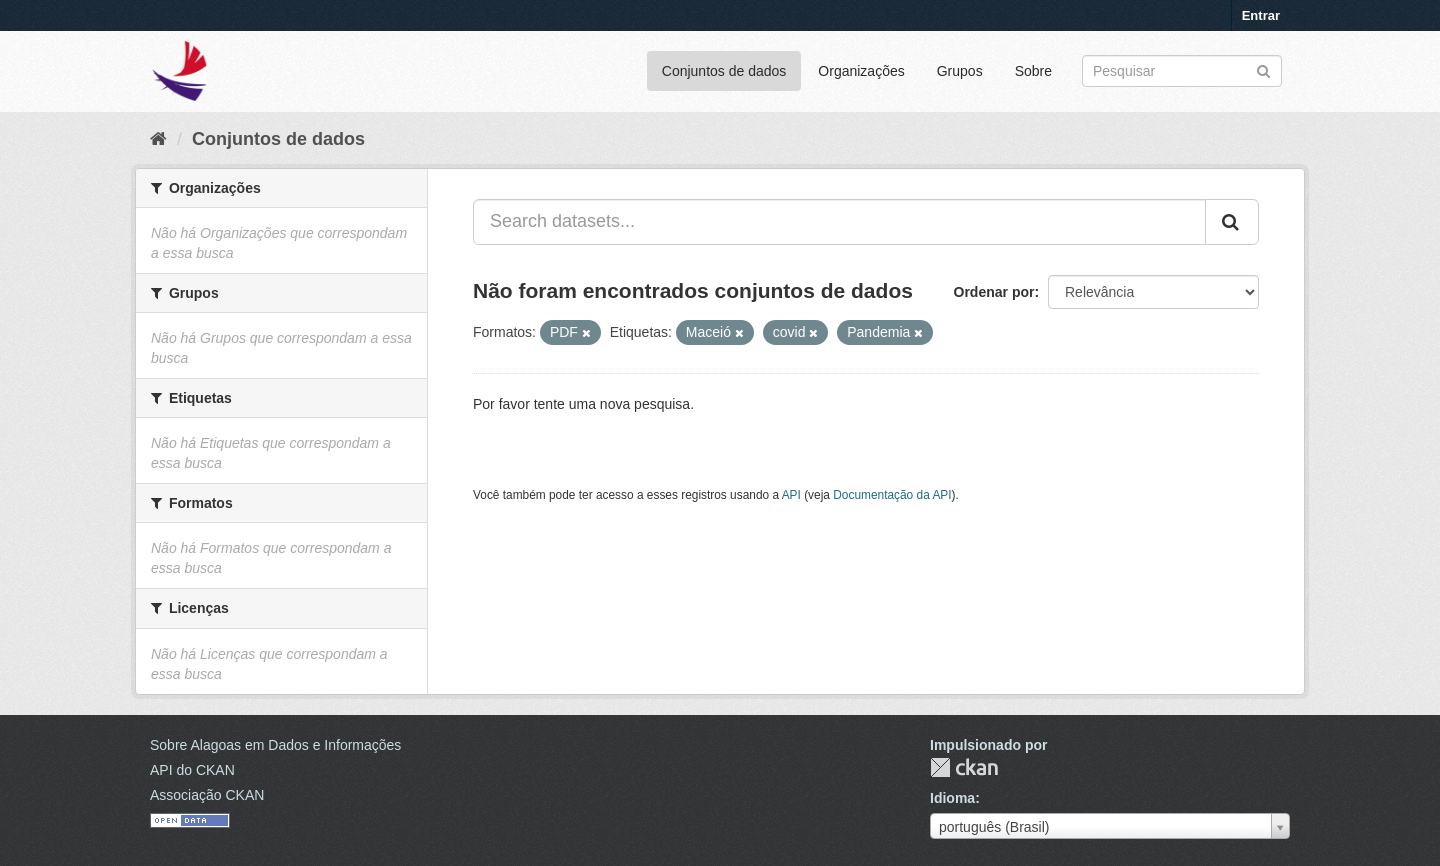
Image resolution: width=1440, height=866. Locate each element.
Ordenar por (994, 292)
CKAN (964, 767)
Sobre (1033, 71)
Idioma (952, 798)
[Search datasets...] (839, 222)
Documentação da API (892, 495)
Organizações (861, 71)
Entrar (1261, 15)
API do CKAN (192, 770)
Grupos (960, 71)
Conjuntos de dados (724, 71)
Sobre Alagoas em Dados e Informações (275, 745)
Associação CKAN (207, 795)
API (791, 495)
